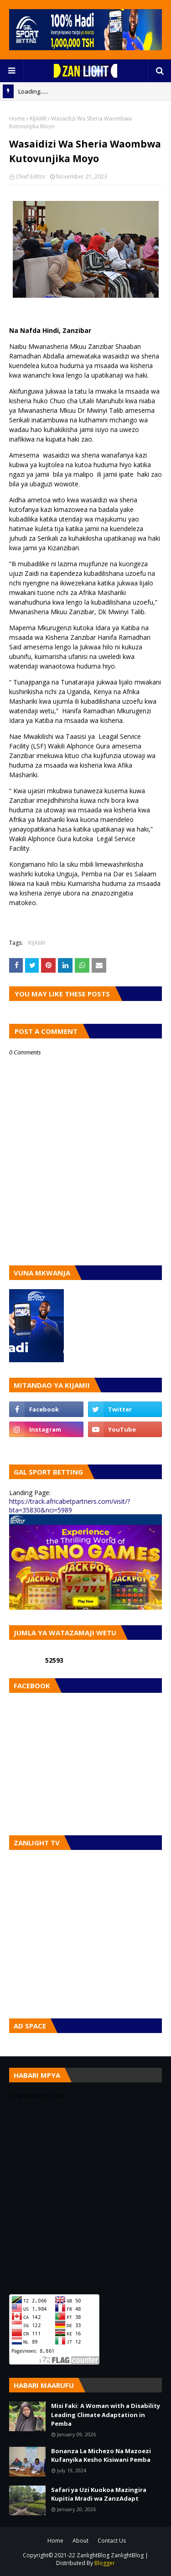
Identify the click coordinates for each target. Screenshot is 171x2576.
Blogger (104, 2563)
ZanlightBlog (127, 2555)
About (80, 2540)
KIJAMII (38, 118)
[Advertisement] (85, 2197)
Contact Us (112, 2540)
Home (17, 118)
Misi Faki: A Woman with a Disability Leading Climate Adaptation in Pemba (105, 2415)
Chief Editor (31, 176)
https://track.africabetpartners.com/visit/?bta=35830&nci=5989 (69, 1505)
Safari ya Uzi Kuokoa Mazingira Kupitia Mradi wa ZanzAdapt (98, 2494)
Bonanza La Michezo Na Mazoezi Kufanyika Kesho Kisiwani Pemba (101, 2455)
